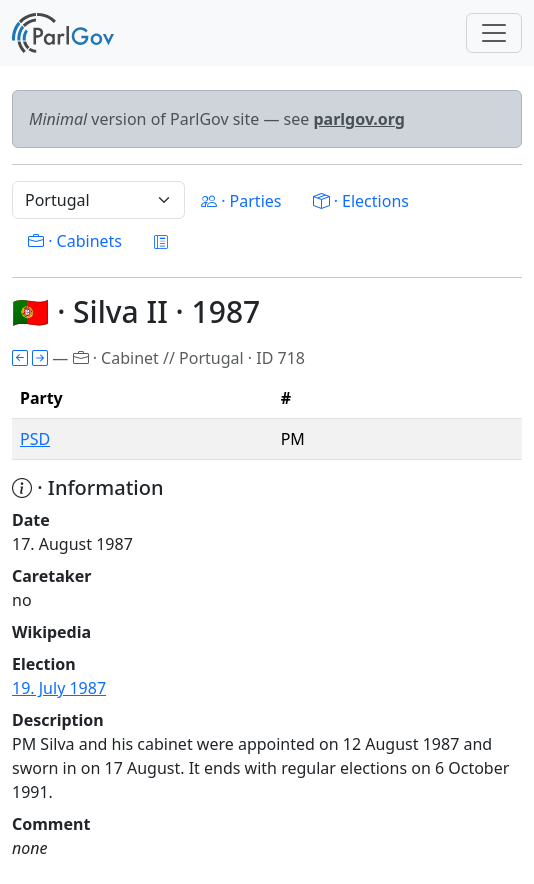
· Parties (241, 201)
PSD (35, 439)
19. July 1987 (59, 688)
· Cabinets (75, 241)
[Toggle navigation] (494, 33)
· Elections (360, 201)
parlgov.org (359, 119)
